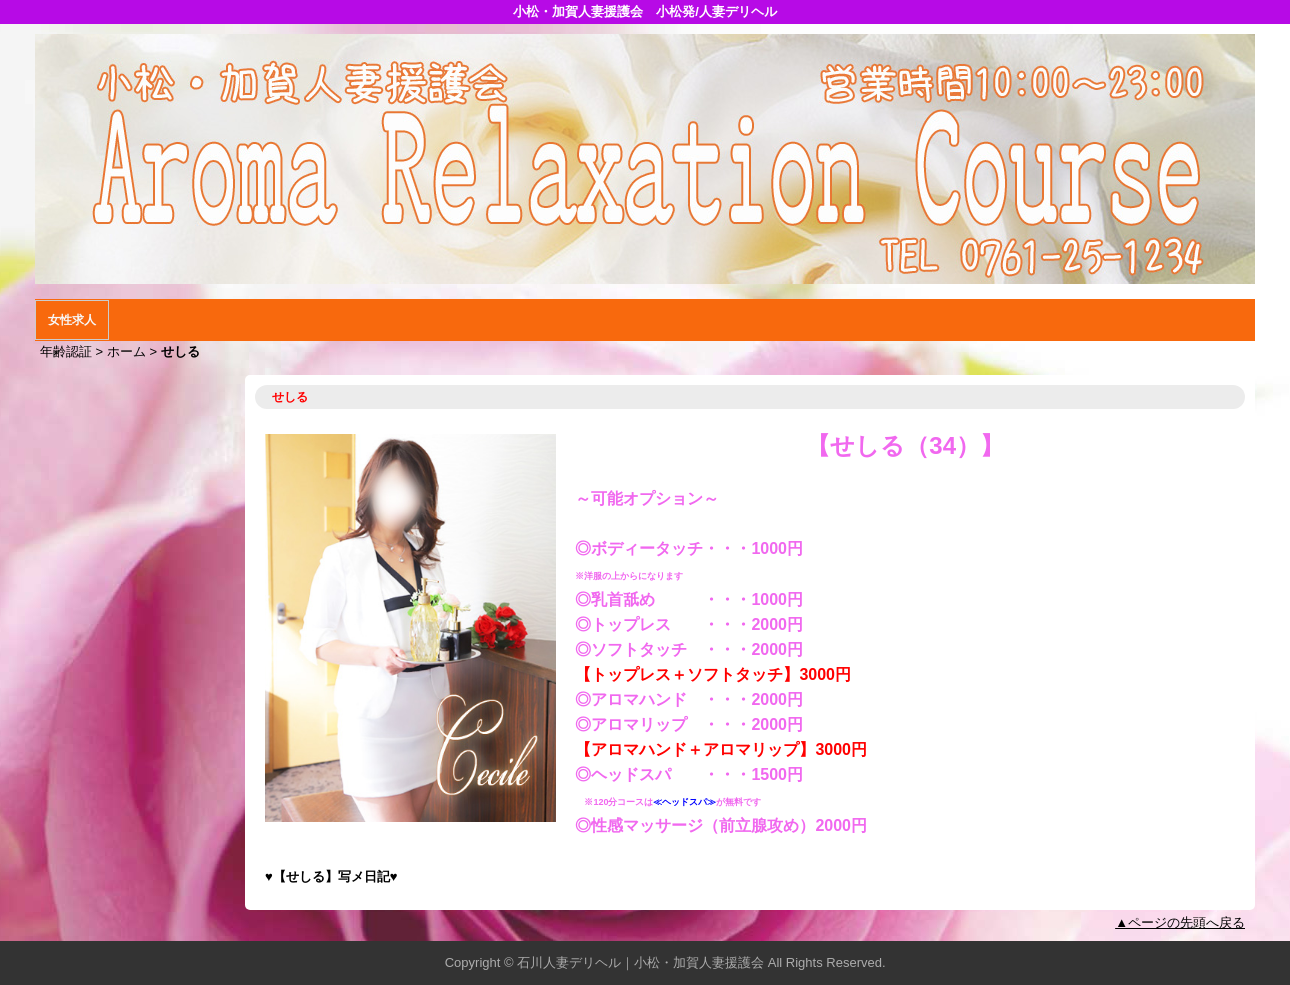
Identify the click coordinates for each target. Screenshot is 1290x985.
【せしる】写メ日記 (331, 876)
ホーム (126, 351)
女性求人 (72, 320)
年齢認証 (66, 351)
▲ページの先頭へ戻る (1180, 922)
